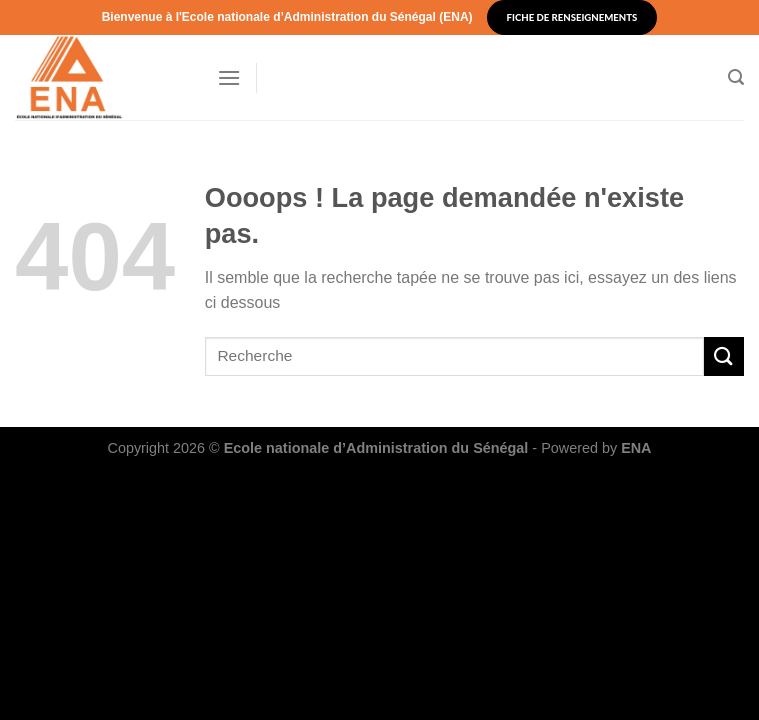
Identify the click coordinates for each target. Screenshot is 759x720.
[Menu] (229, 77)
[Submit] (724, 356)
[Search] (736, 77)
